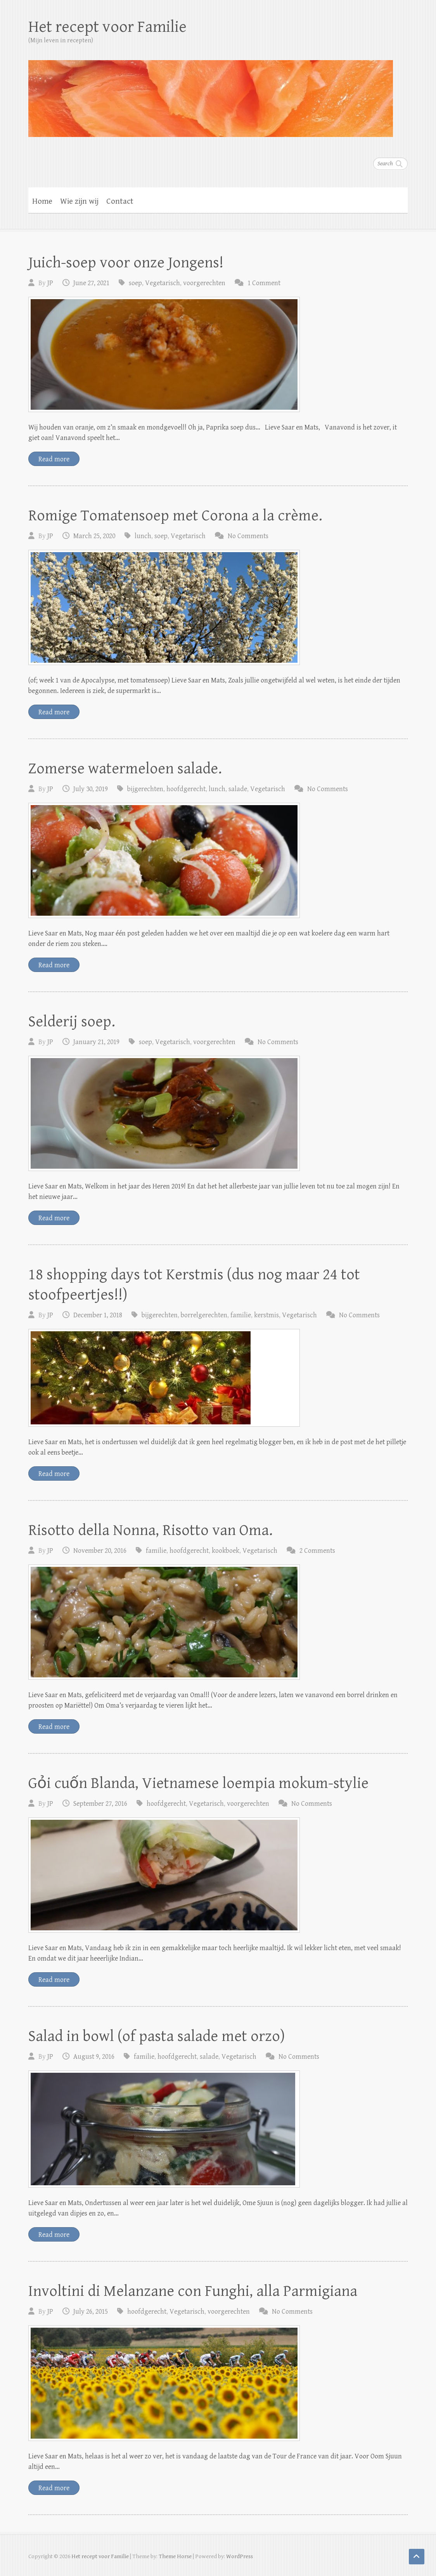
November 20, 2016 (99, 1551)
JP (50, 283)
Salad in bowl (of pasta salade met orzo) (156, 2036)
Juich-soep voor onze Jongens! (125, 263)
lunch (143, 536)
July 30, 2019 (90, 789)
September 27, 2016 (100, 1804)
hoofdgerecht (186, 789)
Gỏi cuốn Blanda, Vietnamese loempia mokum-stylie (198, 1783)
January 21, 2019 (96, 1042)
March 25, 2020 (94, 536)
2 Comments (317, 1551)
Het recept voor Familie (107, 26)
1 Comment (263, 283)
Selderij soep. (71, 1022)
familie (240, 1315)
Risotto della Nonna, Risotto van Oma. (150, 1530)
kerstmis (266, 1315)
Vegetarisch (162, 283)
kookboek (225, 1551)
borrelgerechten (204, 1315)
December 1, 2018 (97, 1315)
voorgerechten (204, 283)
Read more (53, 459)
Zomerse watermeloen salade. (125, 769)
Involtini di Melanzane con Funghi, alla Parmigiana (192, 2291)
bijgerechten (145, 789)
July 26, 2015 (90, 2311)
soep (135, 283)
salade (237, 789)
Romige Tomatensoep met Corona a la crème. (175, 516)
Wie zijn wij (79, 201)
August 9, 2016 (93, 2057)
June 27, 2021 (91, 283)
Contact (119, 201)
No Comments (248, 536)
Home (42, 201)
